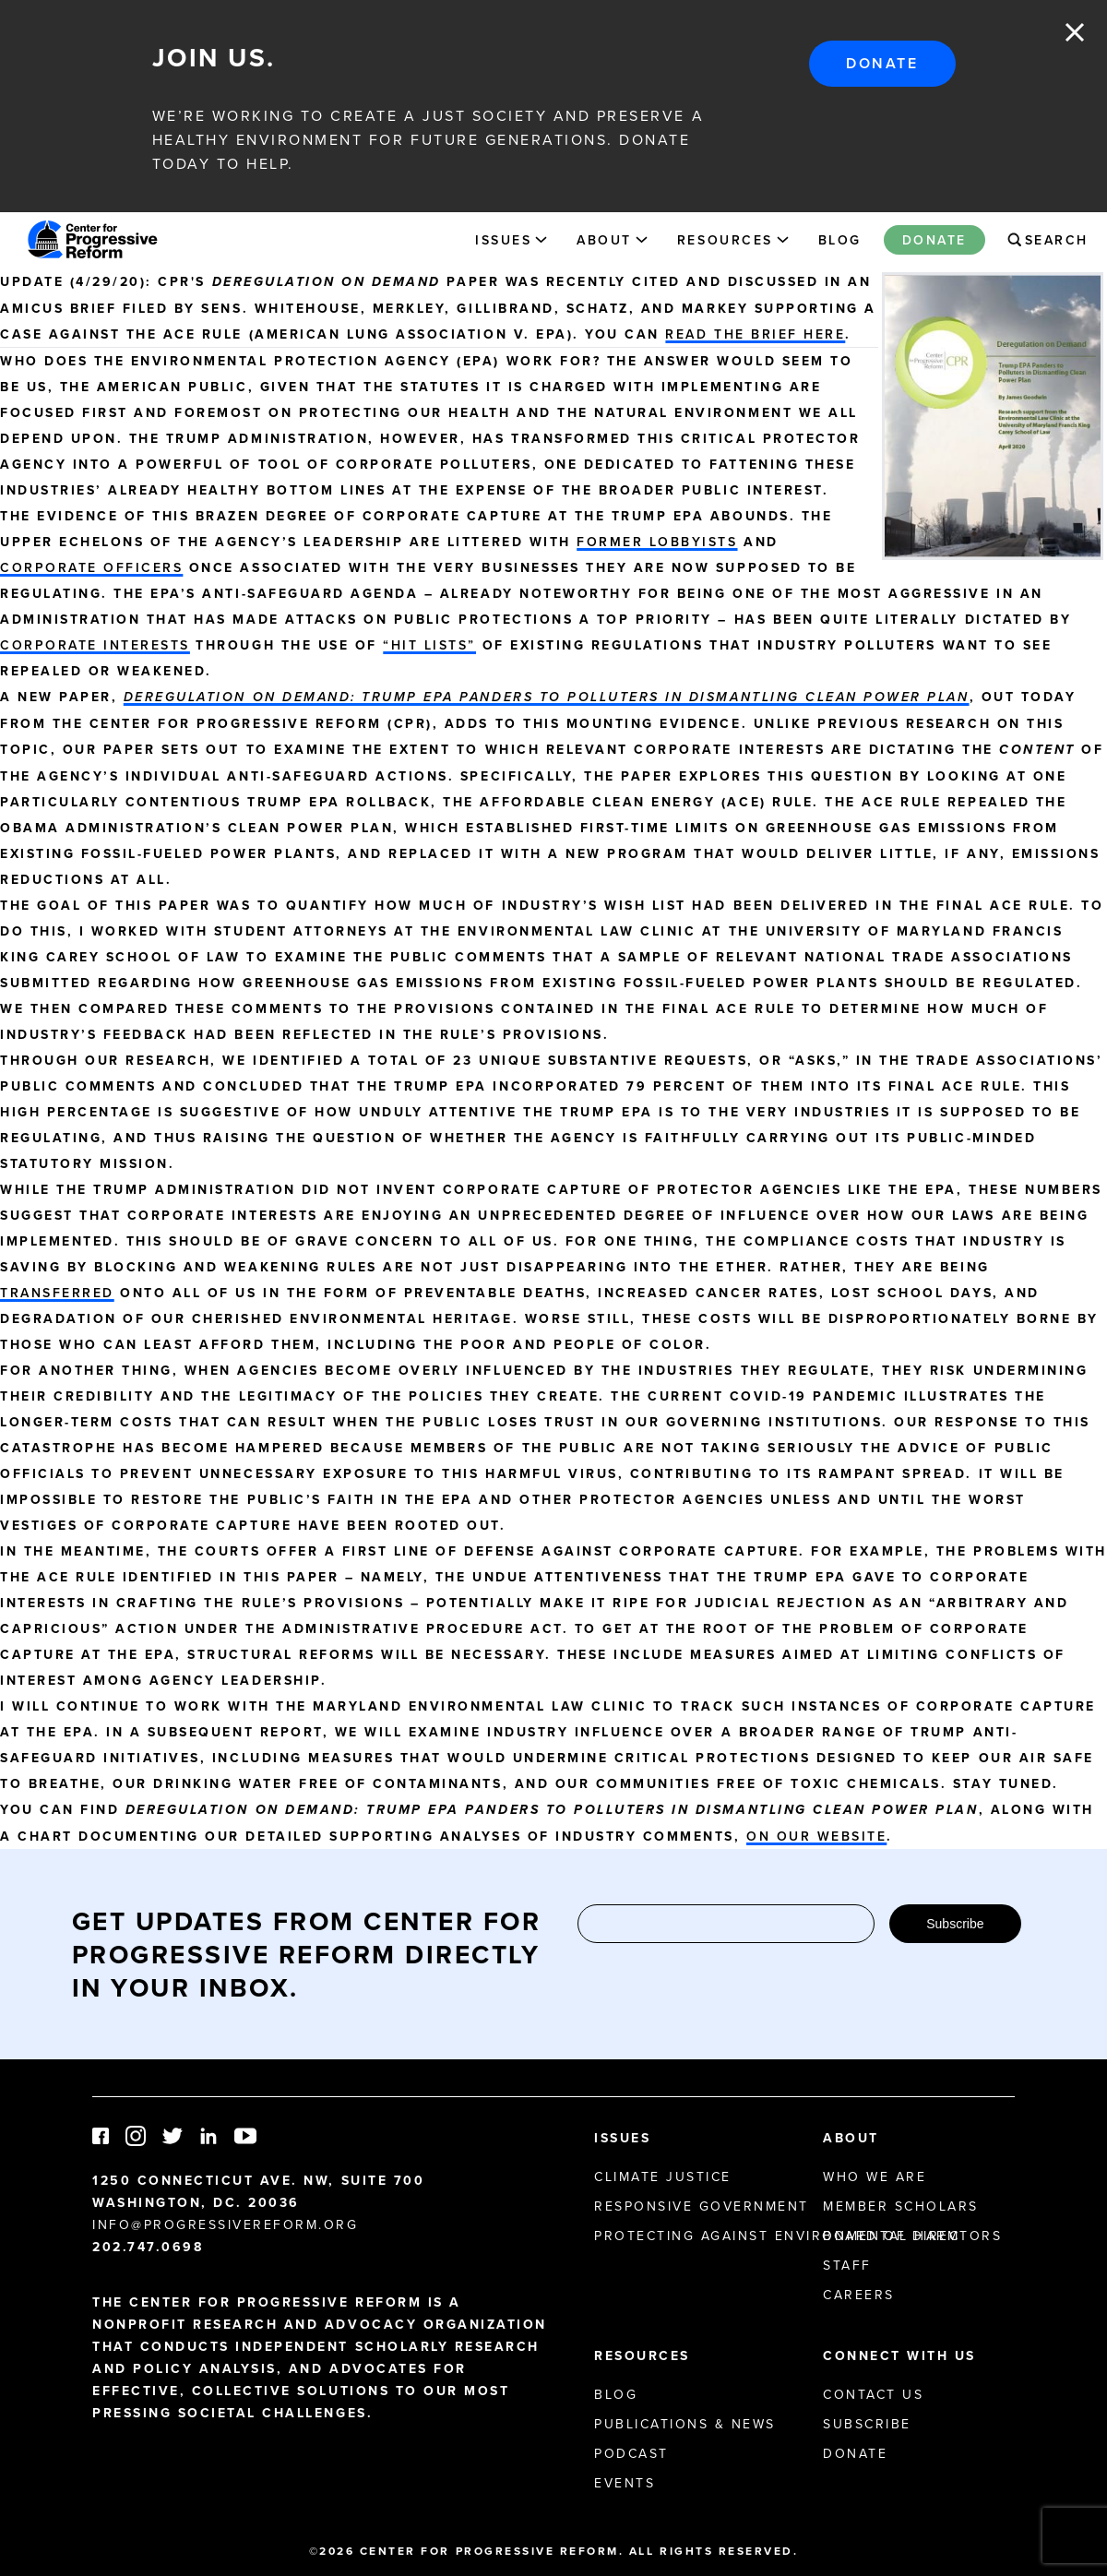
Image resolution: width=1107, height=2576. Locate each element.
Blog (840, 240)
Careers (859, 2294)
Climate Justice (663, 2176)
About (604, 240)
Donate (882, 63)
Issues (503, 240)
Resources (725, 240)
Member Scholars (901, 2206)
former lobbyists (657, 541)
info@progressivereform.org (225, 2224)
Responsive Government (701, 2206)
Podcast (631, 2453)
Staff (847, 2265)
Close (1075, 32)
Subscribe (954, 1923)
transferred (57, 1292)
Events (624, 2483)
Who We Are (874, 2176)
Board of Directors (912, 2235)
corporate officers (91, 567)
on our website (816, 1836)
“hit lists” (429, 645)
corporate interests (95, 645)
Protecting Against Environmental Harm (776, 2235)
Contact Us (873, 2394)
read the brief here (755, 334)
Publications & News (685, 2424)
